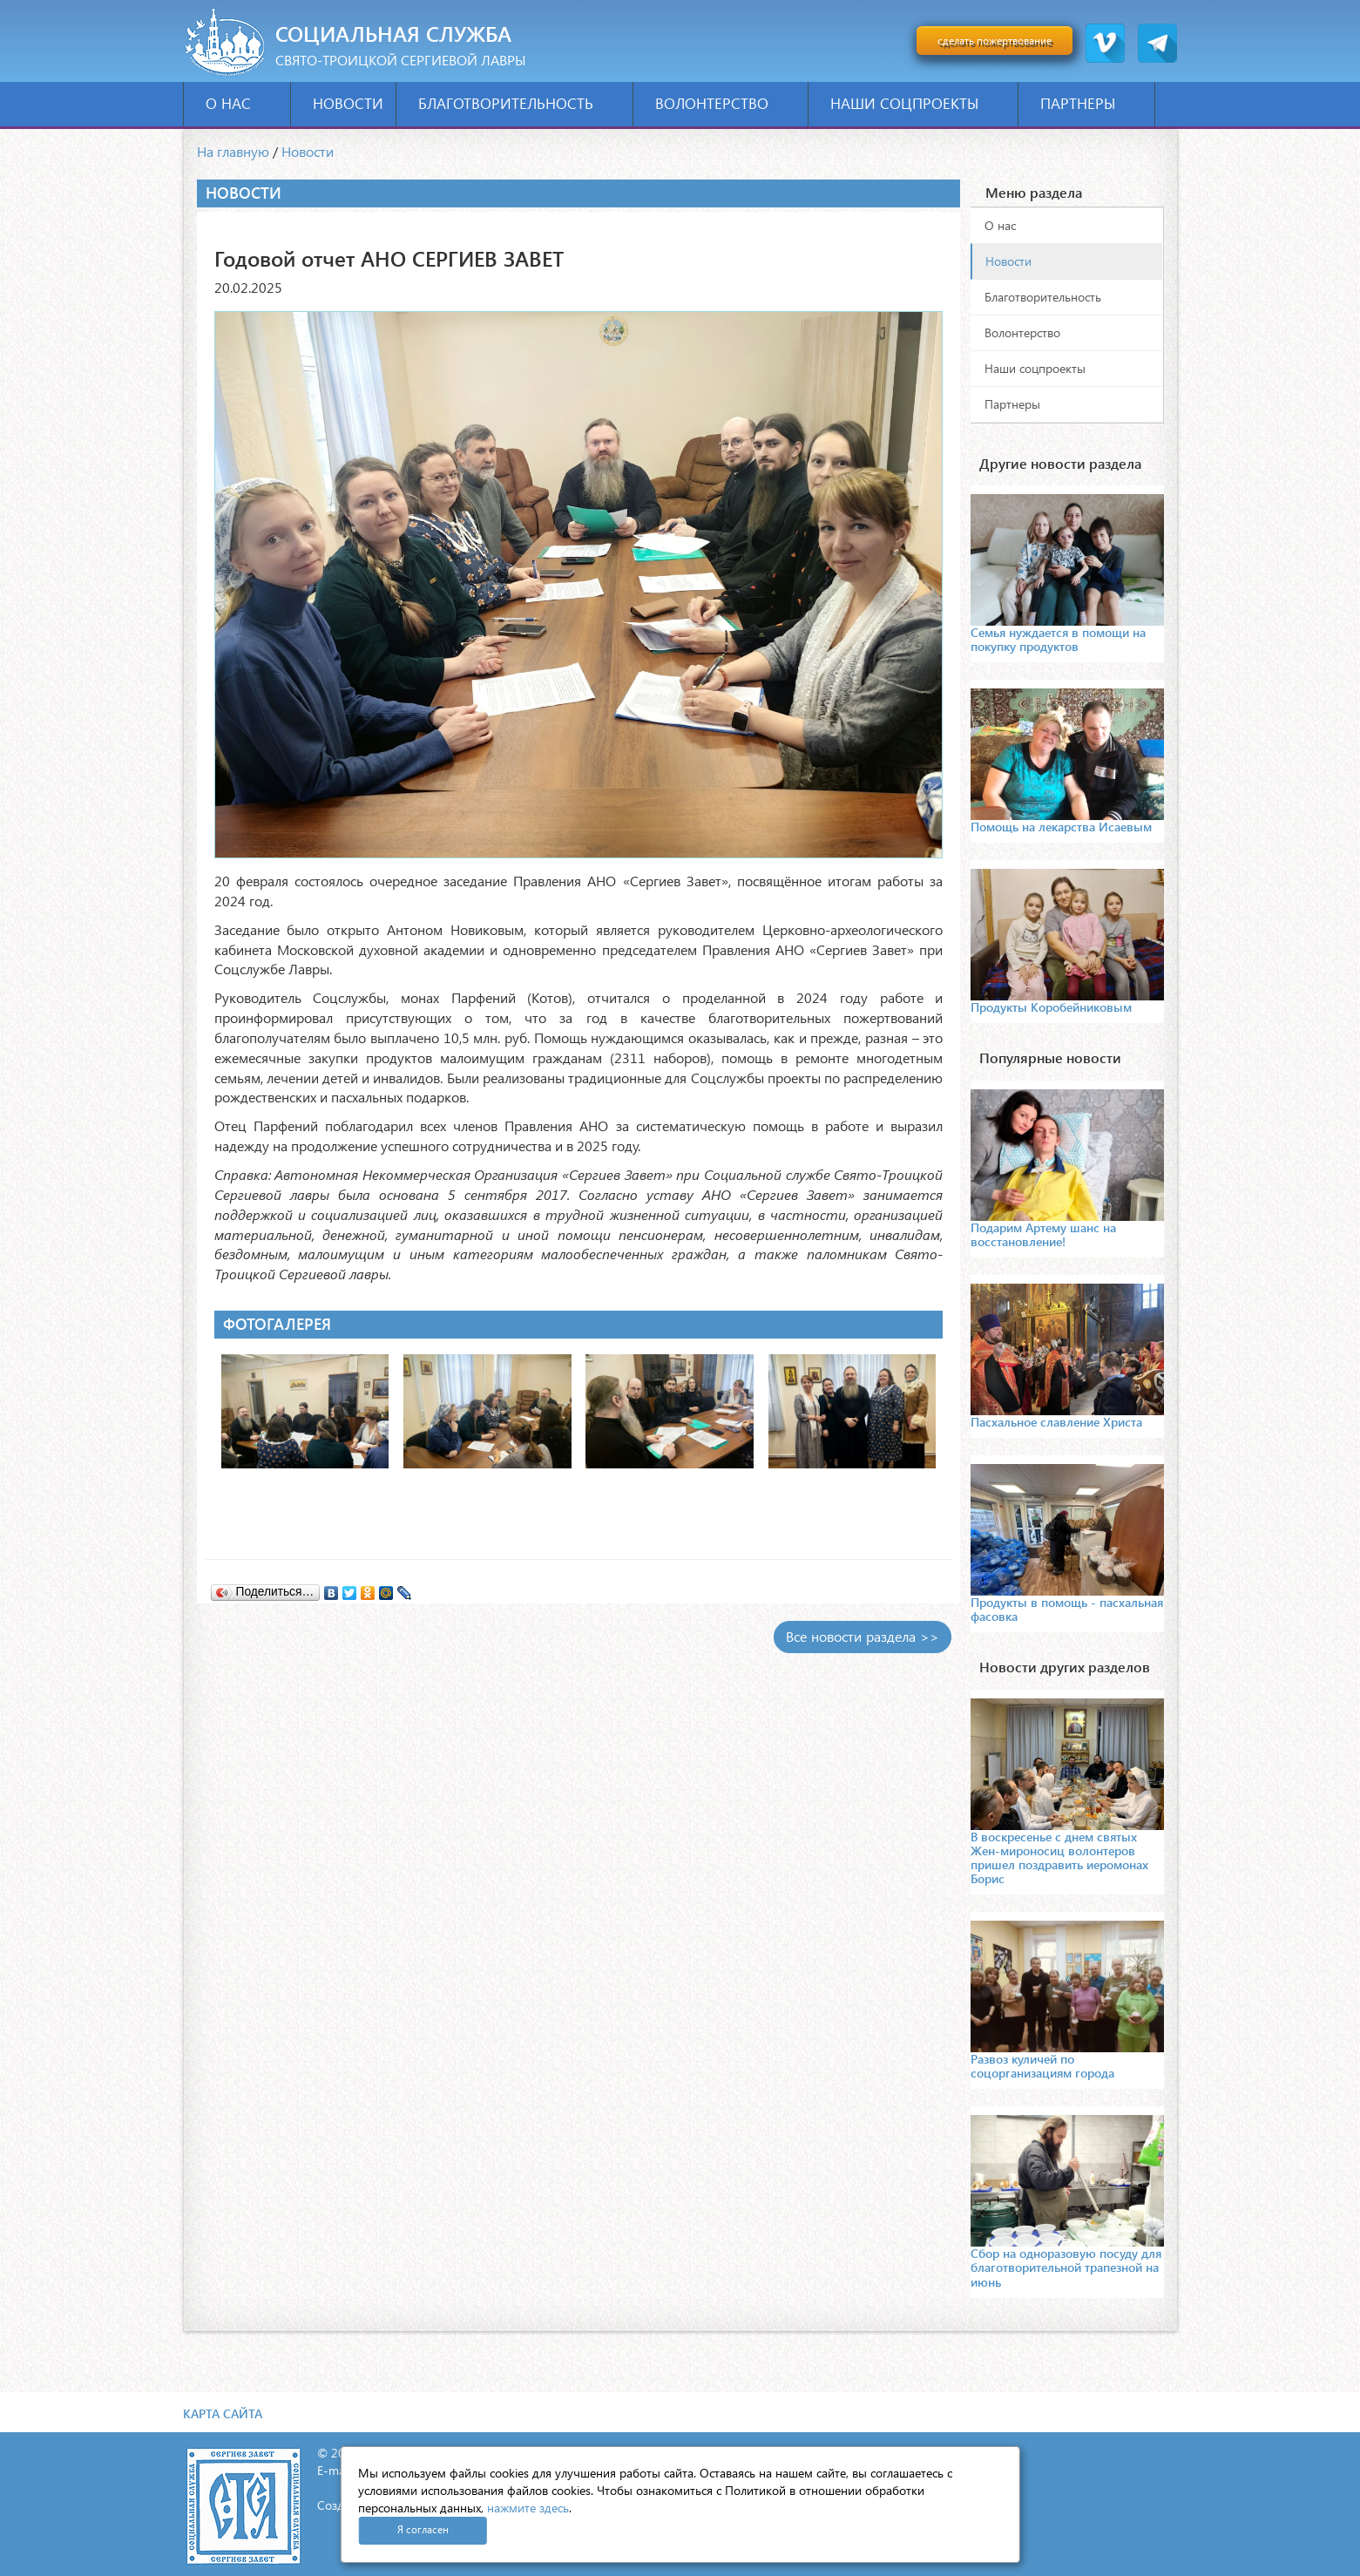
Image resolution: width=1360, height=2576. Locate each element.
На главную (233, 151)
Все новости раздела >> (862, 1636)
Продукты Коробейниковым (1051, 1007)
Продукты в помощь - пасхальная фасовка (1067, 1609)
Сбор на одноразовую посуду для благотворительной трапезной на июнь (1066, 2267)
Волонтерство (725, 103)
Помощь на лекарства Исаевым (1061, 826)
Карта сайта (222, 2413)
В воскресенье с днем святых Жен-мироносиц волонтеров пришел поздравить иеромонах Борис (1059, 1857)
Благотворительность (519, 103)
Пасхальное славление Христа (1056, 1421)
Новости (348, 103)
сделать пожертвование (994, 40)
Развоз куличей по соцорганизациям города (1042, 2066)
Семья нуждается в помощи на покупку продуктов (1058, 639)
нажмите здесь (528, 2507)
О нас (242, 103)
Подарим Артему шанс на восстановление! (1043, 1234)
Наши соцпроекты (917, 103)
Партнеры (1091, 103)
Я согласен (423, 2529)
